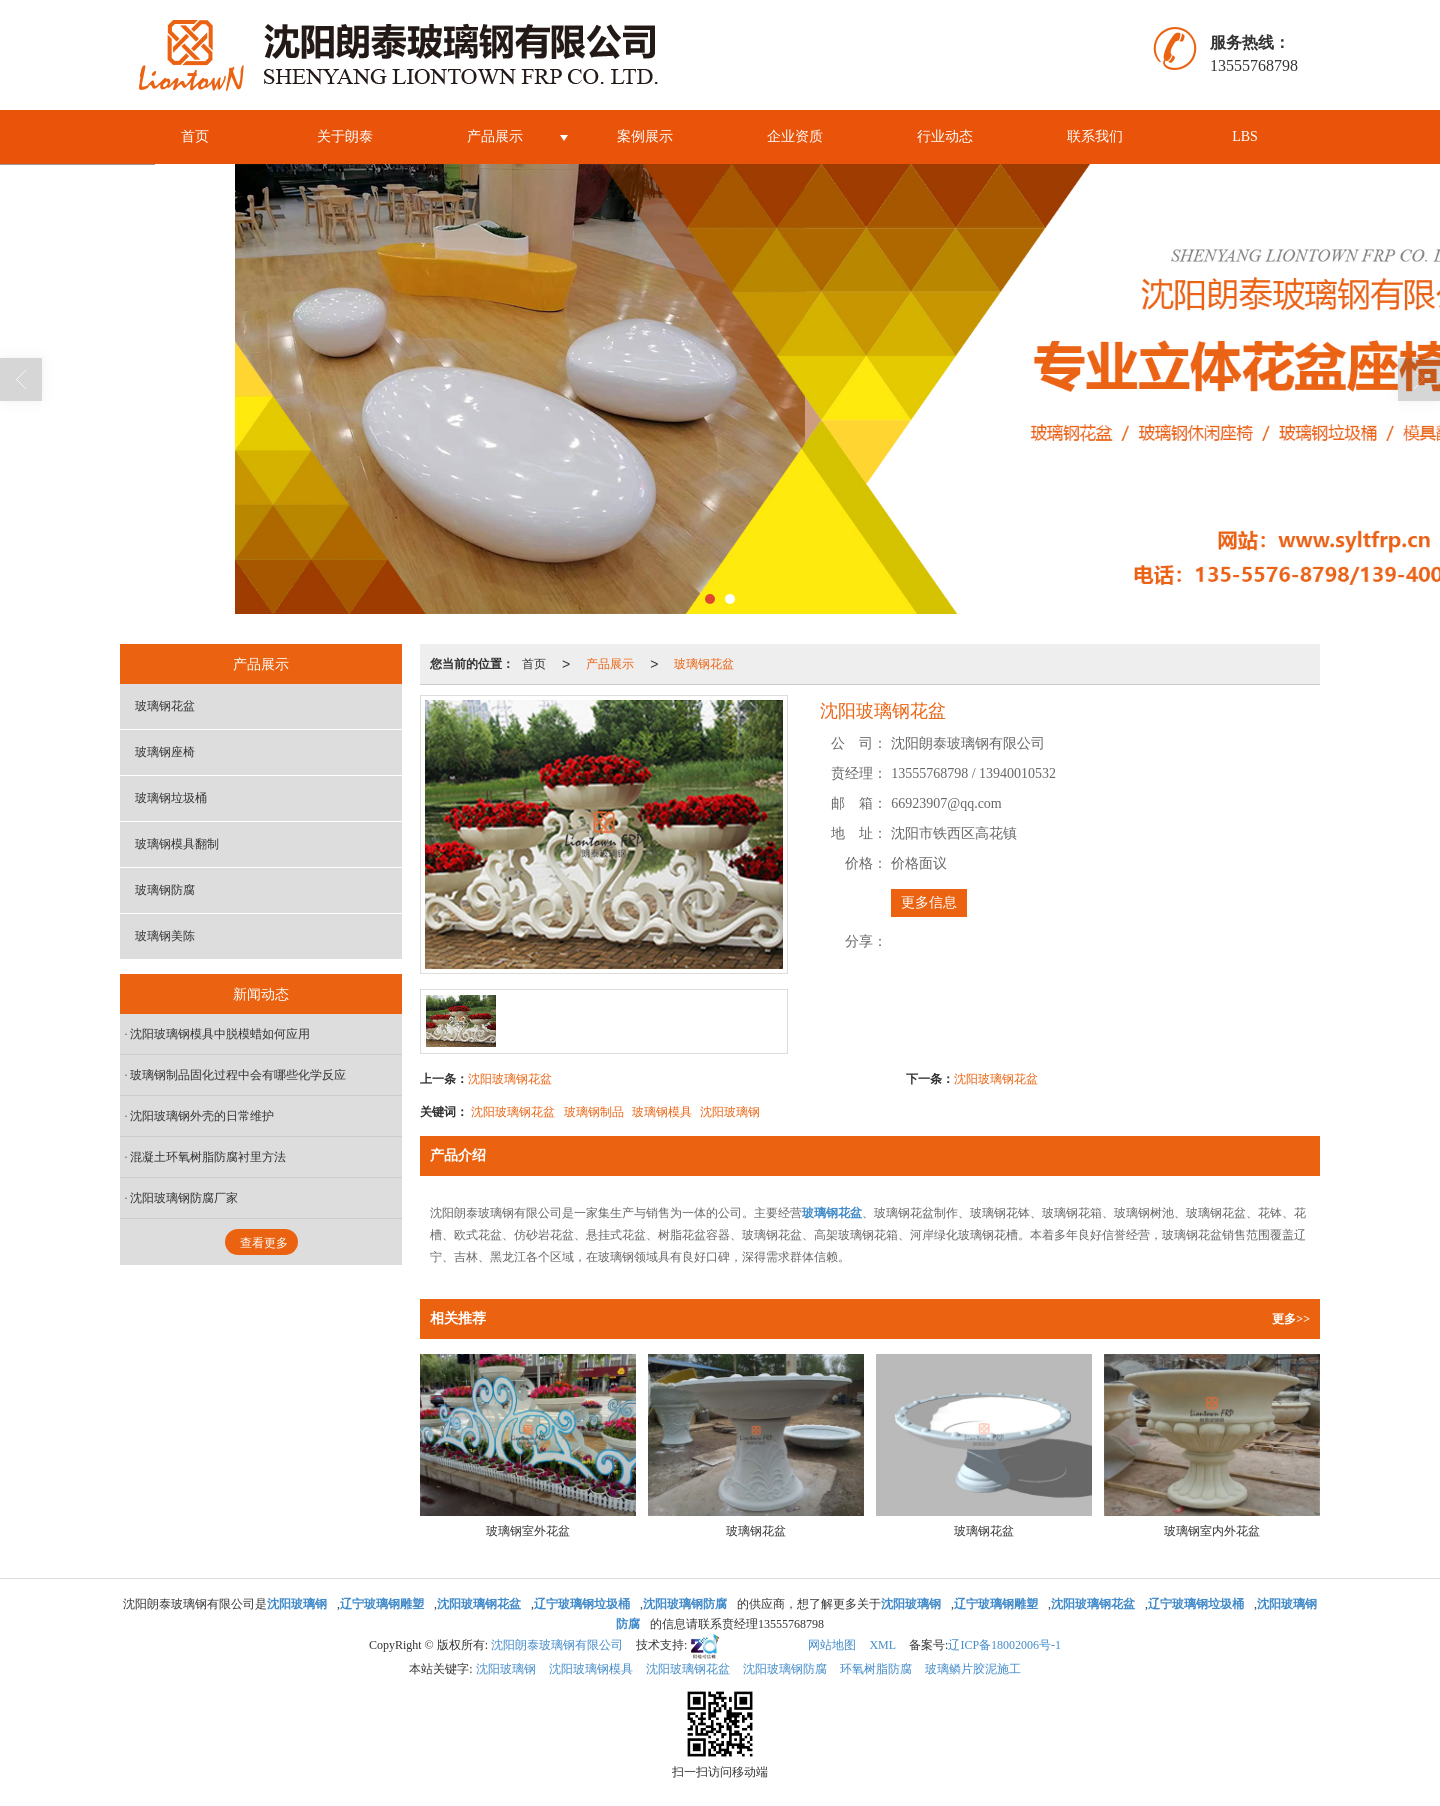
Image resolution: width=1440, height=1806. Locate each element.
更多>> (1291, 1319)
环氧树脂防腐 (876, 1669)
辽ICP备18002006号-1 (1004, 1645)
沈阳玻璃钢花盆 (510, 1079)
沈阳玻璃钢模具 (591, 1669)
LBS (1245, 136)
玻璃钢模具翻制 (177, 844)
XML (882, 1645)
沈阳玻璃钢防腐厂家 (184, 1198)
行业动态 (945, 136)
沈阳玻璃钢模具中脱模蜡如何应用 (220, 1034)
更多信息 (929, 902)
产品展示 (495, 136)
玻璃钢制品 (594, 1112)
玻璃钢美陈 (165, 936)
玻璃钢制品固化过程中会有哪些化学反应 (238, 1075)
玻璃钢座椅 (165, 752)
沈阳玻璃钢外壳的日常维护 (202, 1116)
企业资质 (795, 136)
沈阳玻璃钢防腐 (785, 1669)
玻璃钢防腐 (165, 890)
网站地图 (832, 1645)
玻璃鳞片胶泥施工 (973, 1669)
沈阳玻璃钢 (730, 1112)
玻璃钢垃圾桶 (171, 798)
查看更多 (264, 1243)
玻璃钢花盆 (704, 664)
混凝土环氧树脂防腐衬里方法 (208, 1157)
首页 (195, 136)
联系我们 (1095, 136)
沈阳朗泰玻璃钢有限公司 (557, 1645)
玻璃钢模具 (662, 1112)
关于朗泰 (345, 136)
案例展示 (645, 136)
